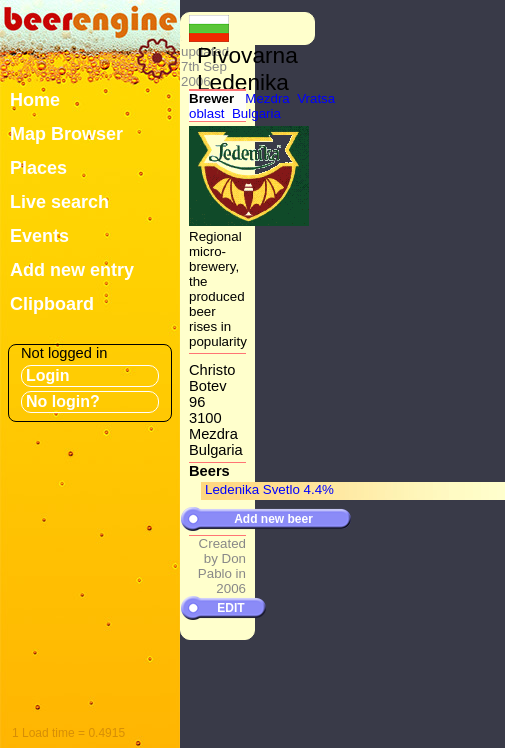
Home (35, 100)
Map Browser (66, 134)
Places (38, 168)
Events (39, 236)
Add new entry (72, 270)
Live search (59, 202)
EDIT (230, 608)
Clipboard (52, 304)
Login (48, 375)
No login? (63, 401)
